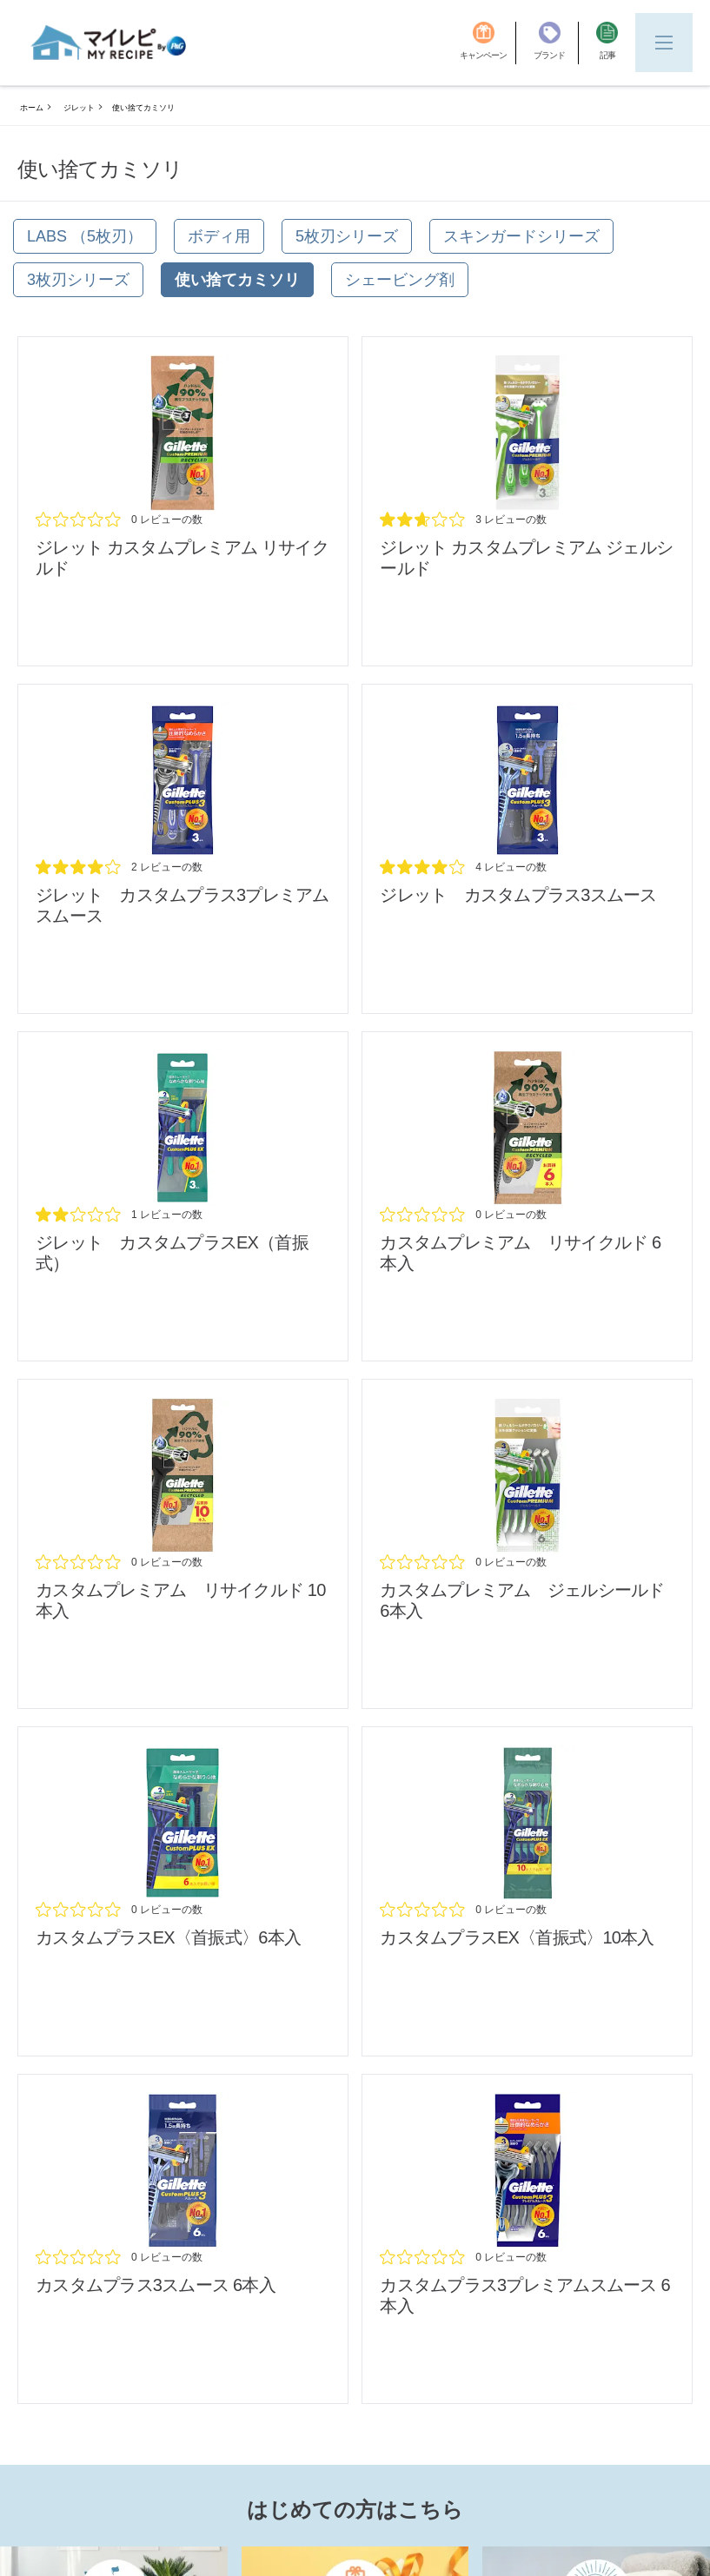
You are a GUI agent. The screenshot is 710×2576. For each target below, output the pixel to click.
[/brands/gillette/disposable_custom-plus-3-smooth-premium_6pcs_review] (527, 2239)
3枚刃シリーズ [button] (78, 279)
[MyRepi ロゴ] (108, 42)
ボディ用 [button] (219, 236)
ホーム (31, 107)
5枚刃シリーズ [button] (346, 236)
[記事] (607, 43)
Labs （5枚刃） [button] (85, 236)
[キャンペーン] (488, 43)
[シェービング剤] (399, 279)
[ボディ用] (219, 236)
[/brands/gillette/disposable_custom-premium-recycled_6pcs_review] (527, 1196)
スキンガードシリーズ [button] (521, 236)
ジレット (79, 107)
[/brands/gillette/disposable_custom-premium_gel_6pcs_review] (527, 1544)
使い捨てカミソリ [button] (237, 279)
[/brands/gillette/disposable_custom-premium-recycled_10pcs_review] (183, 1544)
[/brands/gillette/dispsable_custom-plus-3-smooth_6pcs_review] (183, 2239)
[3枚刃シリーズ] (78, 279)
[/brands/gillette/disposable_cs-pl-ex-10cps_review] (527, 1891)
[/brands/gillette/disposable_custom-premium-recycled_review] (183, 501)
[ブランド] (556, 43)
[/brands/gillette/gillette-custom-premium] (527, 501)
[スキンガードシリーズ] (521, 236)
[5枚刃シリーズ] (347, 236)
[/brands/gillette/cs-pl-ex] (183, 1196)
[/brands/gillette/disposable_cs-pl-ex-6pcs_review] (183, 1891)
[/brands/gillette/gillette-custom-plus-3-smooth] (527, 849)
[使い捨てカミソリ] (237, 279)
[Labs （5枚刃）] (84, 236)
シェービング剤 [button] (400, 279)
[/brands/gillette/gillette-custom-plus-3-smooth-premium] (183, 849)
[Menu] (664, 42)
